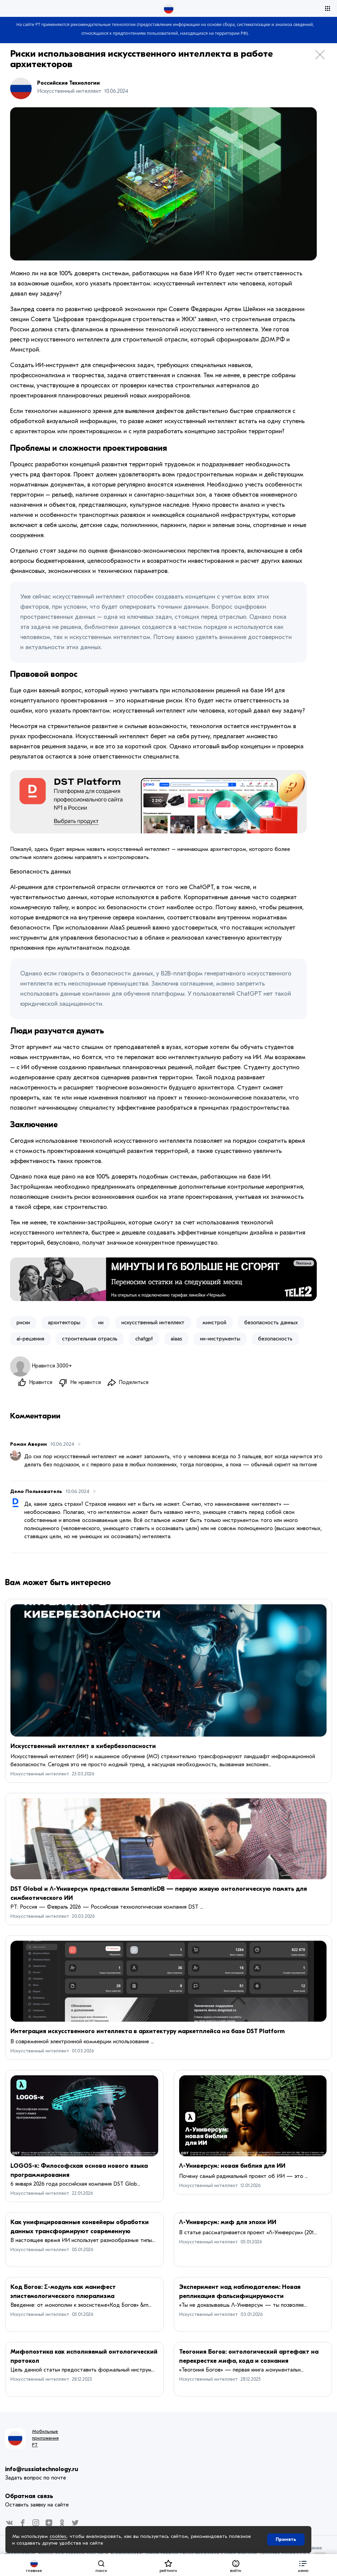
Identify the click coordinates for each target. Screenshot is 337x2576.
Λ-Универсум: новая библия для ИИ (232, 2166)
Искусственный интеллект (39, 1774)
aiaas (176, 1339)
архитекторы (64, 1323)
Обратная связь (29, 2496)
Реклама (303, 1263)
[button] (303, 2565)
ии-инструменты (220, 1339)
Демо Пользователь (36, 1492)
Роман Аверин (28, 1445)
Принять (286, 2539)
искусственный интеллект (153, 1323)
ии (101, 1323)
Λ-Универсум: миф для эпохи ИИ (227, 2222)
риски (23, 1323)
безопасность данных (271, 1323)
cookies (58, 2536)
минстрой (214, 1323)
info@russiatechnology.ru (41, 2469)
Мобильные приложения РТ (45, 2438)
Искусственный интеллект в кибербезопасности (83, 1746)
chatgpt (144, 1339)
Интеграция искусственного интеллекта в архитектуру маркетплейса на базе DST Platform (147, 2031)
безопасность (275, 1339)
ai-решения (30, 1339)
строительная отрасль (89, 1339)
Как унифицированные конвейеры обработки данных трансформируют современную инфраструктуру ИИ (79, 2231)
